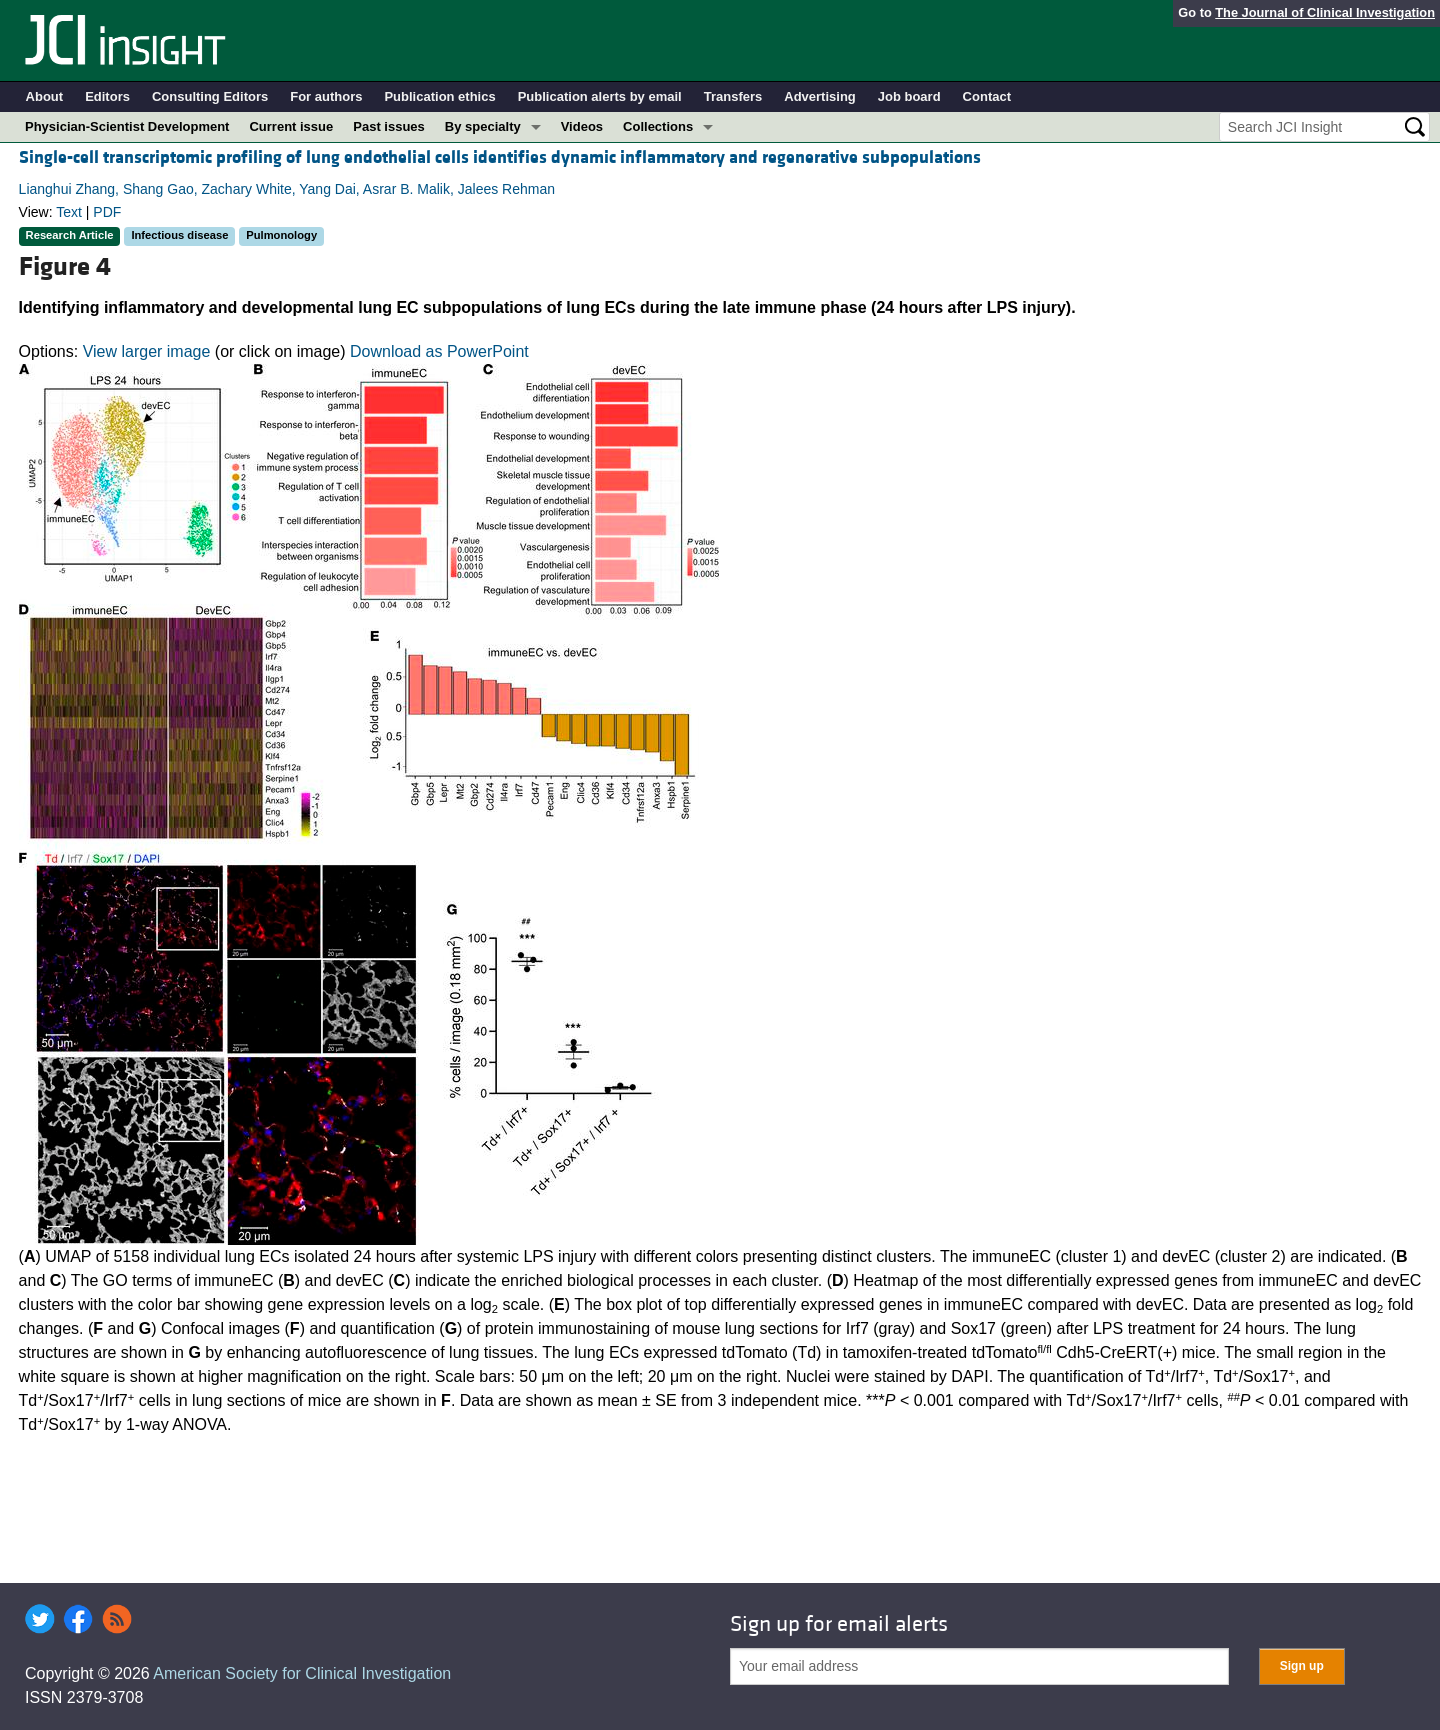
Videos (582, 126)
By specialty (483, 126)
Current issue (291, 126)
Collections (658, 126)
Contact (987, 96)
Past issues (389, 126)
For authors (326, 96)
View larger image (147, 351)
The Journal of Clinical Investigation (1325, 12)
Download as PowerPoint (439, 351)
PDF (107, 212)
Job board (909, 96)
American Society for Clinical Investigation (302, 1673)
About (45, 96)
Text (69, 212)
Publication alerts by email (600, 96)
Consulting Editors (210, 96)
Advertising (820, 96)
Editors (107, 96)
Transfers (733, 96)
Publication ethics (439, 96)
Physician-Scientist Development (127, 126)
